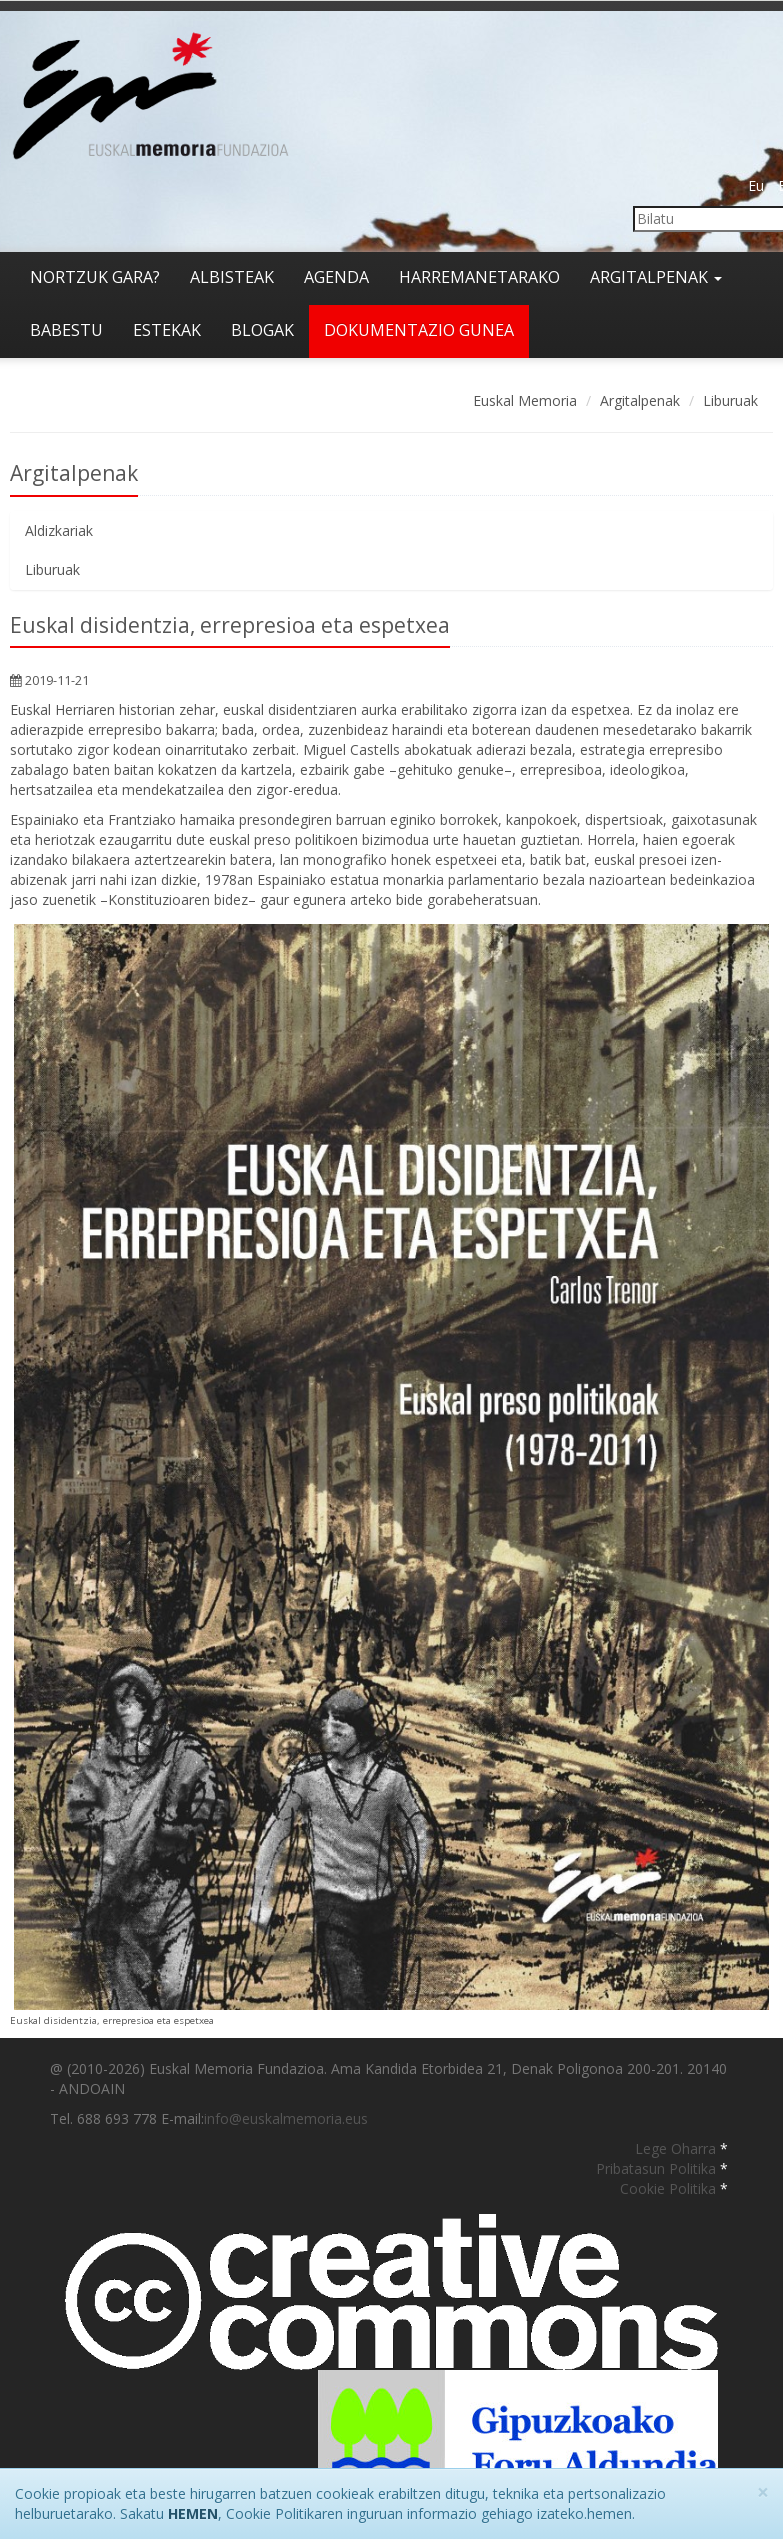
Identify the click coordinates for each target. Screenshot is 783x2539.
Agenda (336, 277)
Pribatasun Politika (658, 2168)
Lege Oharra (677, 2148)
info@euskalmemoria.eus (286, 2118)
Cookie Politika (670, 2188)
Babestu (66, 330)
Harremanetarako (479, 277)
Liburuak (730, 400)
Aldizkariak (59, 530)
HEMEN (193, 2513)
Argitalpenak (656, 277)
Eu (756, 185)
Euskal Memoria (525, 400)
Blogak (262, 330)
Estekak (167, 330)
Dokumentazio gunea (419, 330)
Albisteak (232, 277)
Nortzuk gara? (95, 277)
